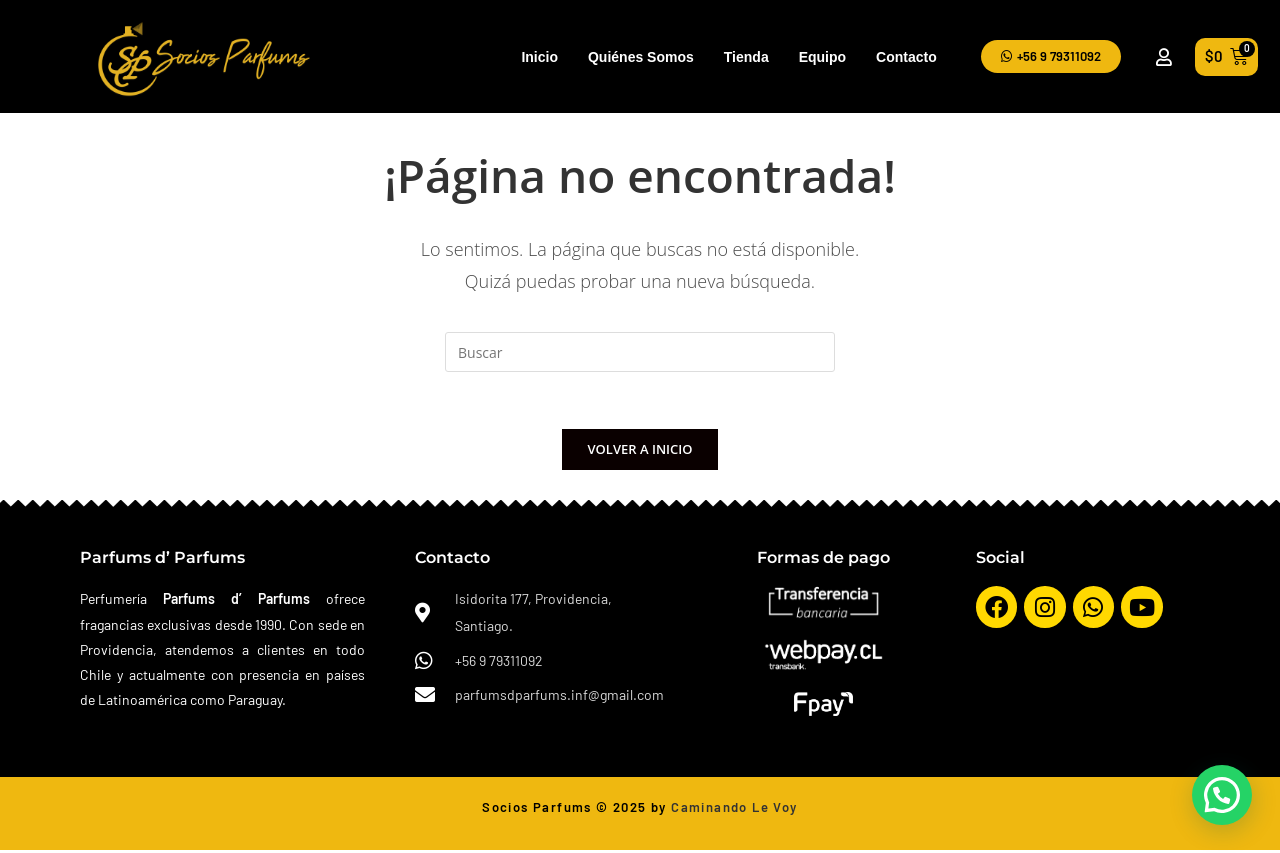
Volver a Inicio (640, 452)
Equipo (822, 57)
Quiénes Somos (641, 57)
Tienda (746, 57)
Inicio (539, 57)
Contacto (906, 57)
